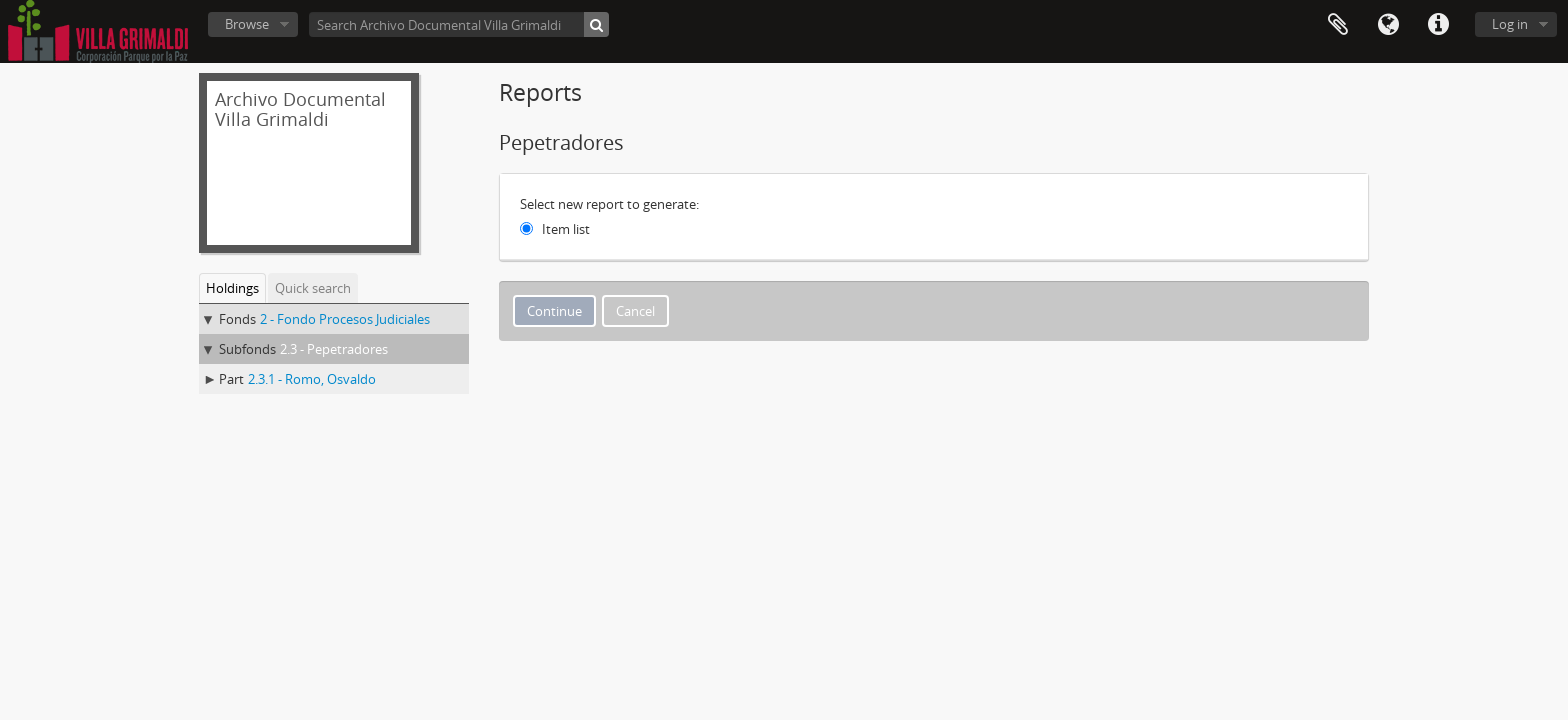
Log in (1510, 24)
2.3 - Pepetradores (334, 349)
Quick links (1438, 25)
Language (1388, 25)
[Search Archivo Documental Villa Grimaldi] (459, 24)
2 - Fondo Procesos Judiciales (345, 319)
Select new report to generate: (609, 204)
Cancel (635, 311)
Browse (247, 24)
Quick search (313, 288)
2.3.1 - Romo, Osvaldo (312, 379)
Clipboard (1338, 25)
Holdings (232, 288)
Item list (566, 229)
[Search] (596, 24)
